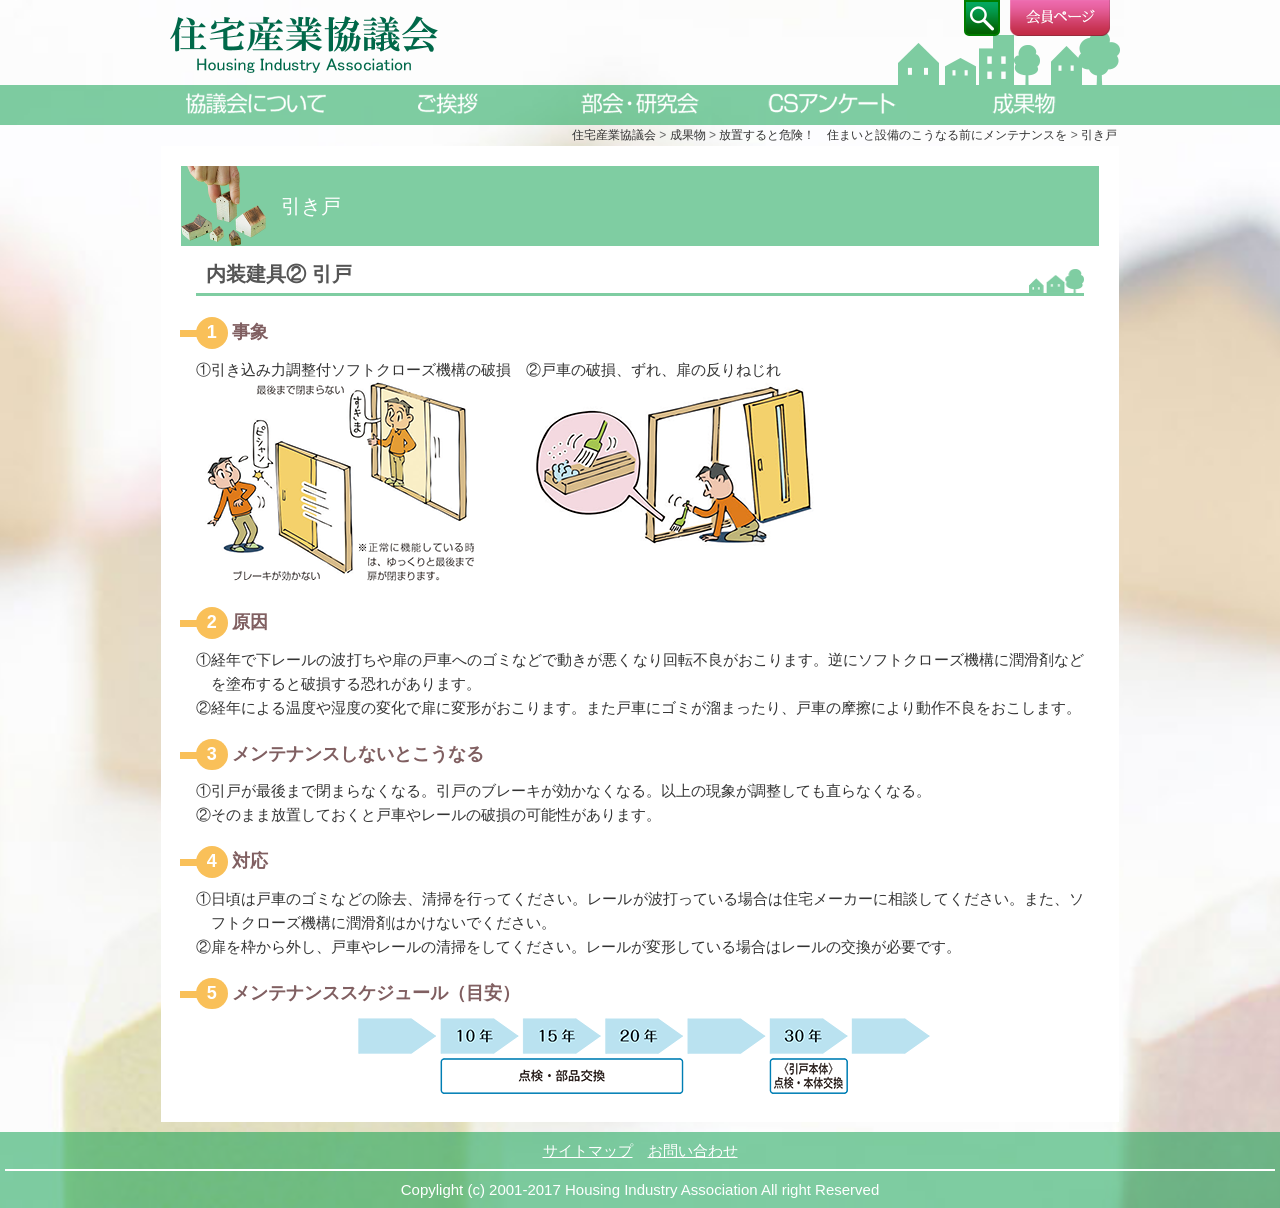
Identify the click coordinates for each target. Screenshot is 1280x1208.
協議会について (256, 103)
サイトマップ (588, 1150)
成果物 (1024, 103)
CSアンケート (832, 103)
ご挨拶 (448, 103)
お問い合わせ (693, 1150)
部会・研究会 (640, 103)
